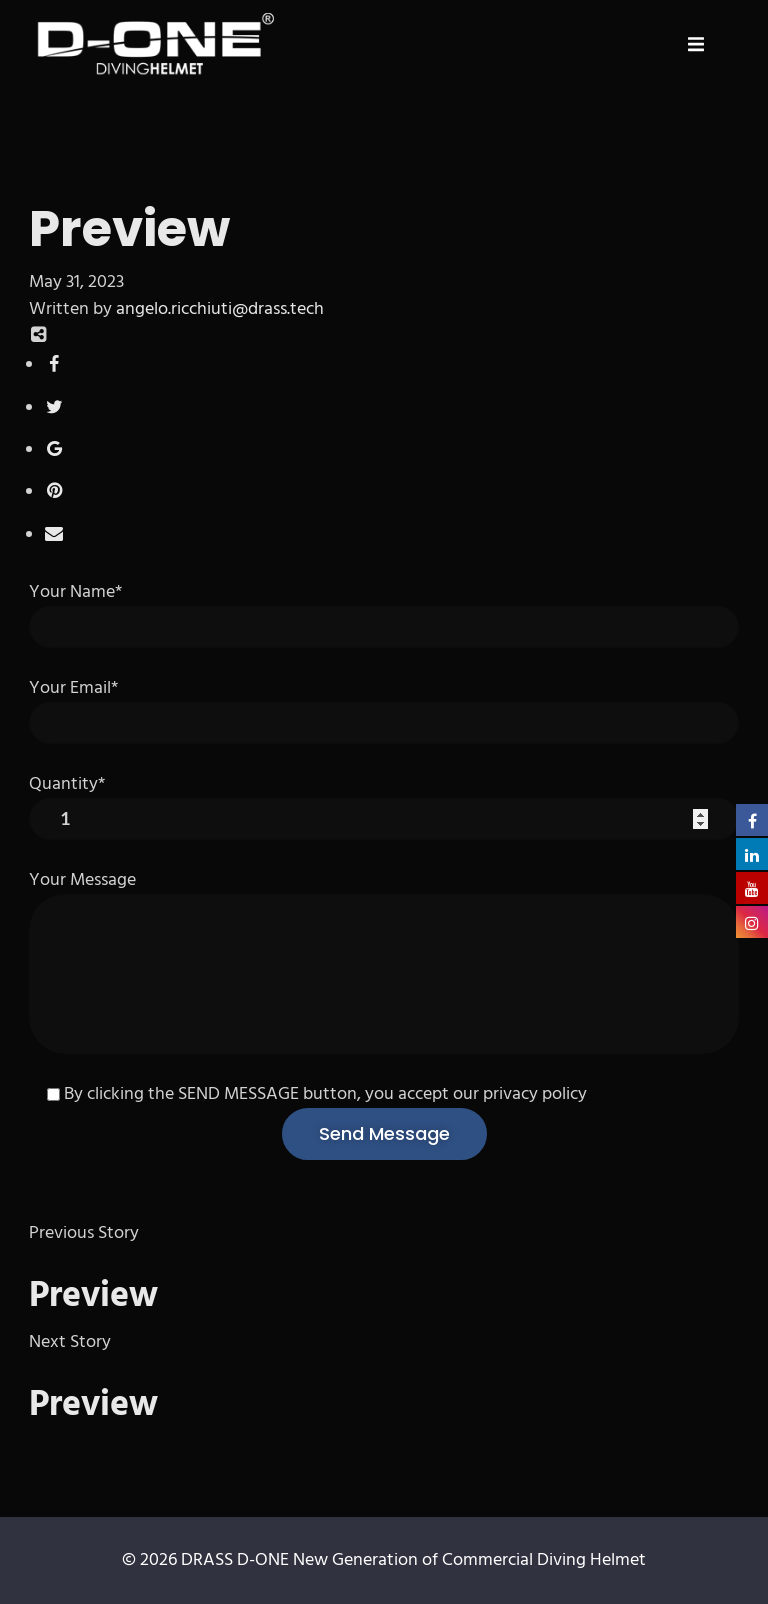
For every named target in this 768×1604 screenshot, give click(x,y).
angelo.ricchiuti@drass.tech (220, 309)
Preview (93, 1297)
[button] (696, 44)
